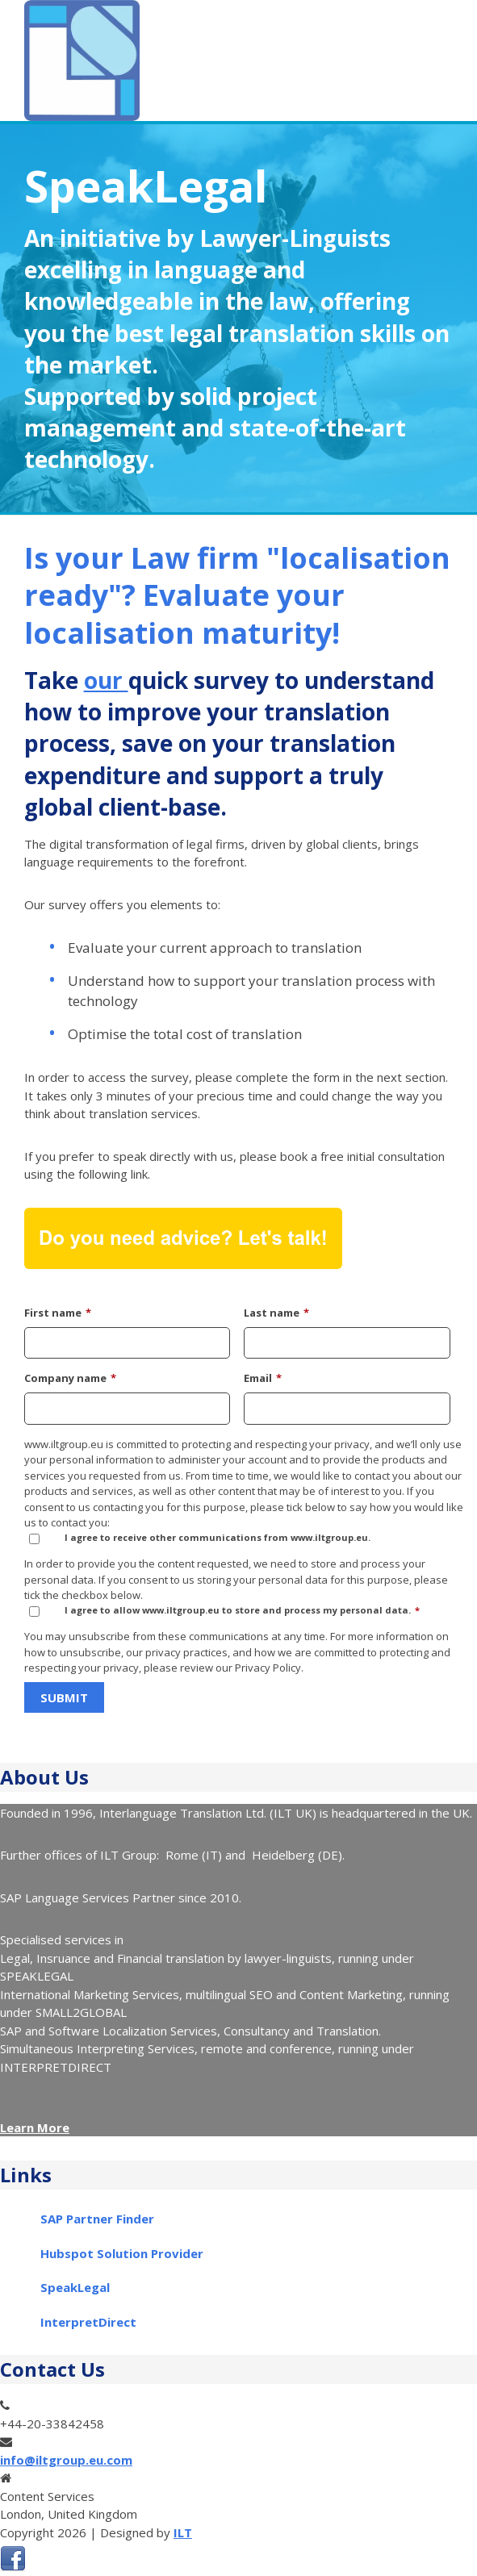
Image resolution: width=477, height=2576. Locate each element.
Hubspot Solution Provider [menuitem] (121, 2253)
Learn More (34, 2127)
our (106, 680)
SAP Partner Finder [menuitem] (97, 2219)
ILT (183, 2532)
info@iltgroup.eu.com (66, 2460)
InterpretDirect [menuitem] (88, 2322)
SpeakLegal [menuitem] (75, 2287)
